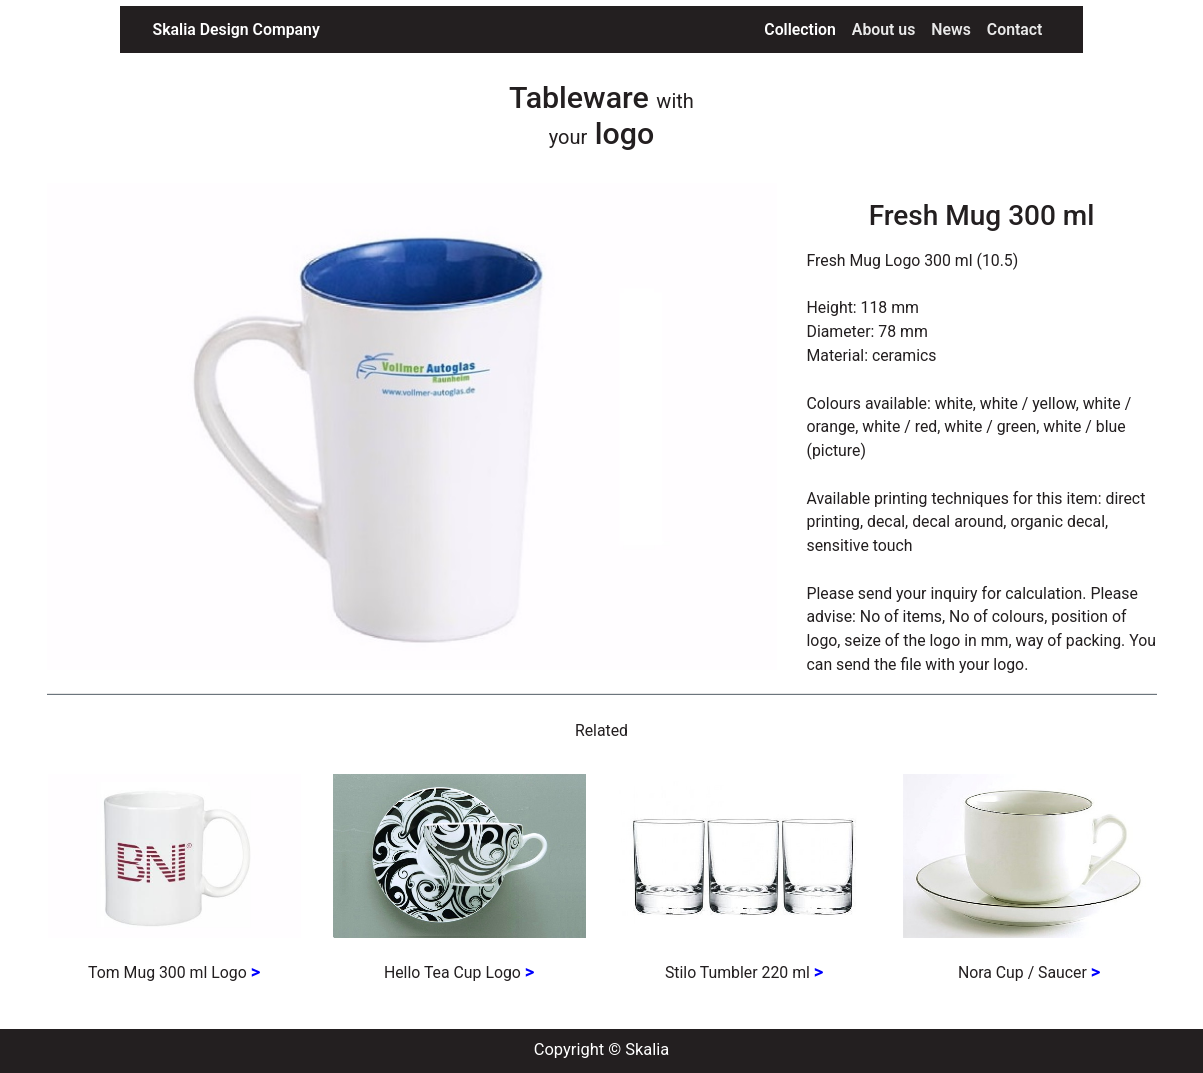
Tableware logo (601, 115)
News (951, 29)
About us (883, 29)
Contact (1015, 29)
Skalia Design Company (236, 29)
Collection (804, 28)
